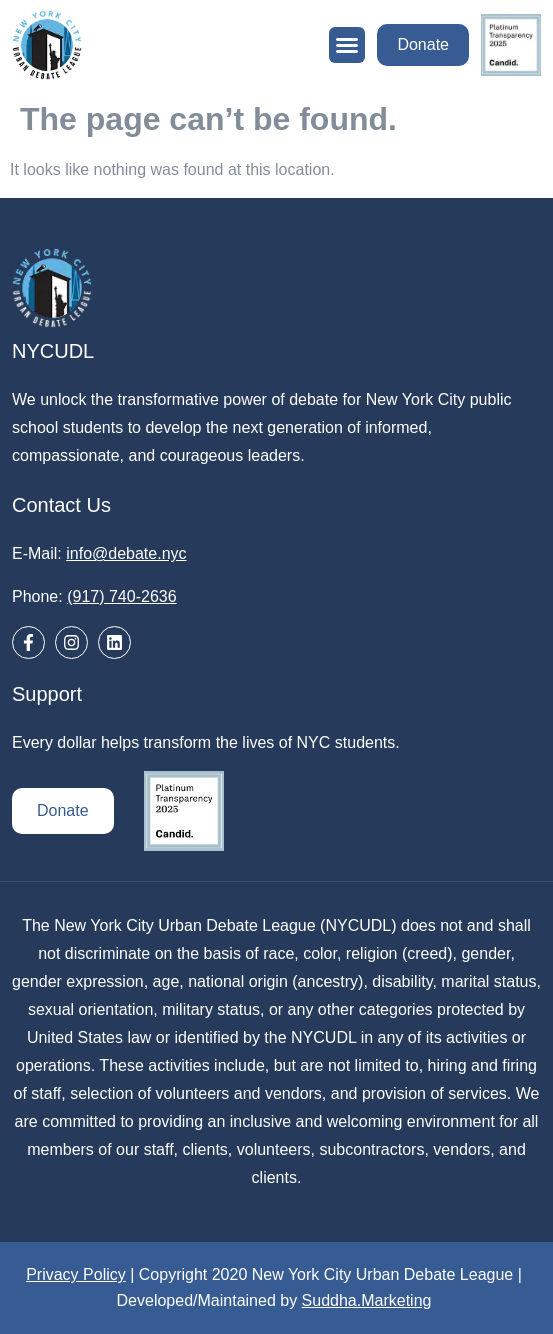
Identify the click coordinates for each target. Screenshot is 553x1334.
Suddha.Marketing (367, 1300)
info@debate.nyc (126, 553)
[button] (347, 45)
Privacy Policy (76, 1274)
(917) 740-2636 (121, 596)
